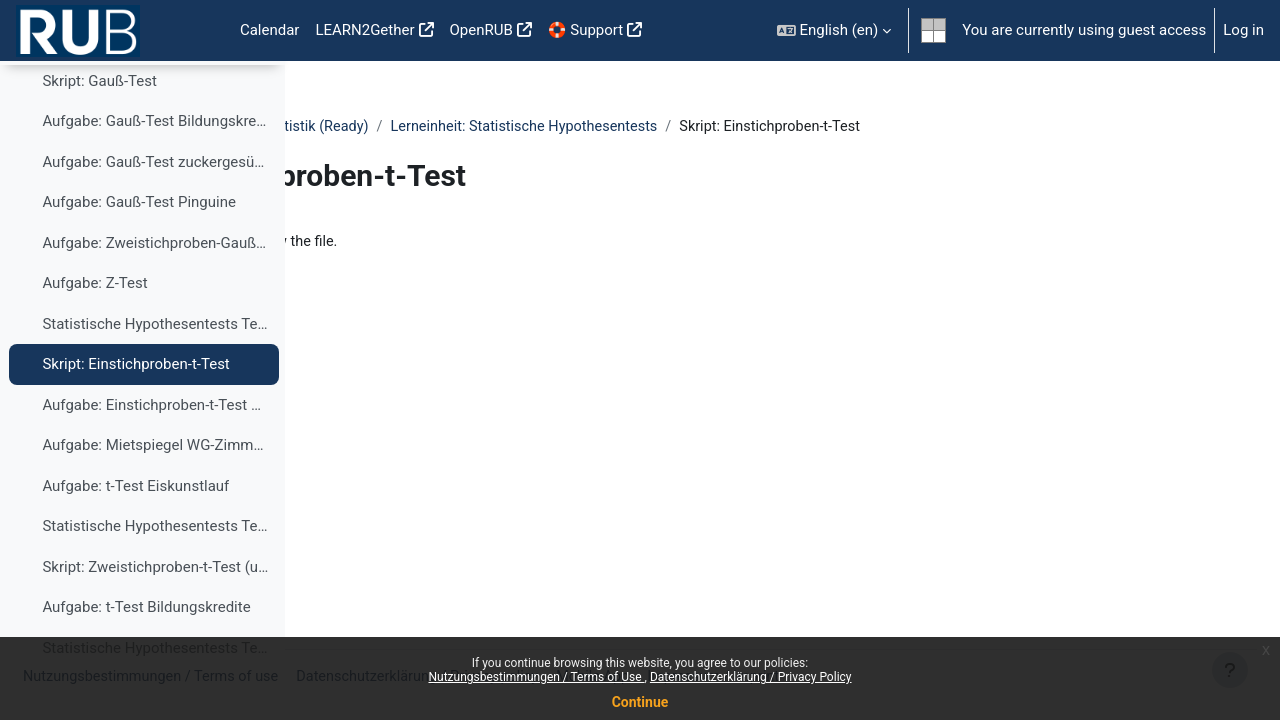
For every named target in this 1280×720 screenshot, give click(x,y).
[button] (834, 30)
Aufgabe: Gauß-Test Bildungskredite (155, 177)
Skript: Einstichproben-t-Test (135, 420)
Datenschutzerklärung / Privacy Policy (751, 677)
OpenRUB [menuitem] (481, 30)
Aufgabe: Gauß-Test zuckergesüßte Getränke (155, 217)
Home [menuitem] (200, 31)
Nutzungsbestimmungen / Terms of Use (536, 677)
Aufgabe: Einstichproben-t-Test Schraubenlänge (155, 460)
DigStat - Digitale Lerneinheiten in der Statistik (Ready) (503, 127)
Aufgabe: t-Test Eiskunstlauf (135, 541)
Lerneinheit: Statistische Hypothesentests (843, 127)
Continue (640, 702)
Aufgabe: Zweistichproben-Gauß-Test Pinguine (155, 298)
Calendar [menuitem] (270, 30)
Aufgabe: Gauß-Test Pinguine (139, 258)
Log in (1243, 30)
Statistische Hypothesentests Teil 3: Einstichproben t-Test (155, 379)
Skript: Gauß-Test (99, 136)
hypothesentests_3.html (440, 243)
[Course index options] (259, 90)
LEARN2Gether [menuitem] (364, 30)
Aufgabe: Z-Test (94, 339)
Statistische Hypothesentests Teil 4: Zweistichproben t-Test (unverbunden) (155, 582)
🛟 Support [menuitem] (585, 30)
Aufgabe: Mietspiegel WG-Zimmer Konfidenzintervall (155, 501)
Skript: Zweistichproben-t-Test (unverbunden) (155, 622)
